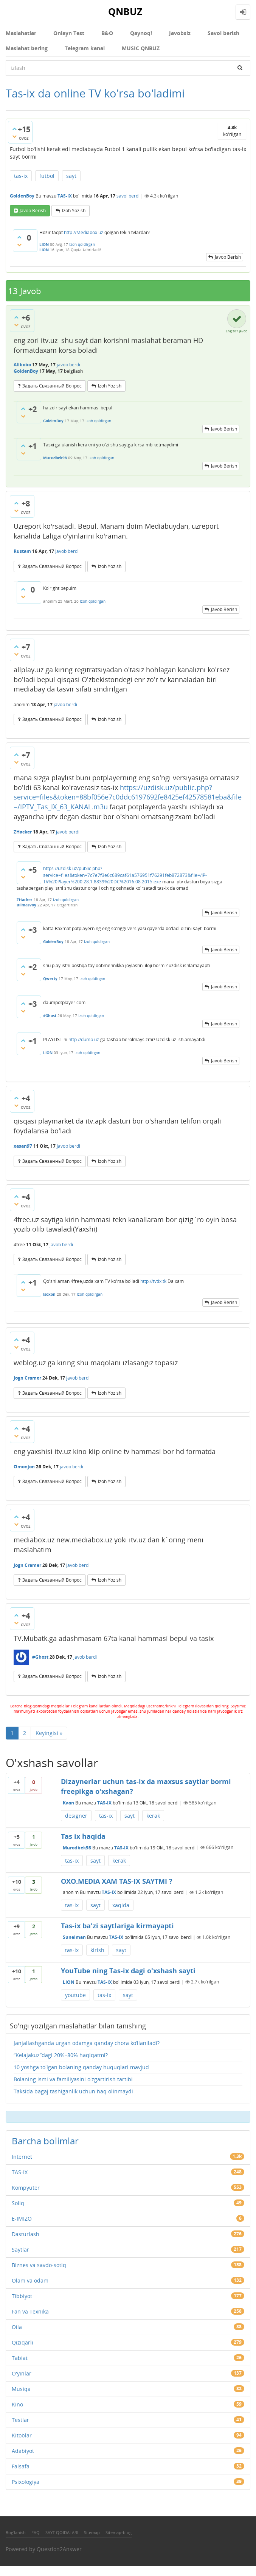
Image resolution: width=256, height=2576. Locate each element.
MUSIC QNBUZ (141, 48)
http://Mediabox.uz (83, 232)
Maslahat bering (27, 48)
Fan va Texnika (30, 2311)
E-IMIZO (22, 2218)
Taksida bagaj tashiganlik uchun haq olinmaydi (73, 2091)
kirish (97, 1950)
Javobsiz (180, 33)
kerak (153, 1815)
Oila (17, 2327)
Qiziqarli (22, 2342)
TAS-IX (64, 196)
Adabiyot (23, 2450)
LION (68, 1982)
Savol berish (223, 33)
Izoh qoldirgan (82, 244)
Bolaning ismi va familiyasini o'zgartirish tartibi (73, 2079)
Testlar (20, 2419)
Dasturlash (25, 2234)
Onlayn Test (68, 33)
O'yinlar (21, 2373)
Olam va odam (30, 2280)
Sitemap (92, 2532)
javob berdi (68, 364)
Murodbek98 (77, 1847)
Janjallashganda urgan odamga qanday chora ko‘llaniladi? (87, 2043)
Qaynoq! (141, 33)
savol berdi (128, 196)
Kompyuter (26, 2187)
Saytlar (20, 2249)
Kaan (68, 1803)
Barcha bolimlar (45, 2141)
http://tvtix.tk (153, 1281)
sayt (71, 175)
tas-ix (21, 175)
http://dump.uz (83, 1039)
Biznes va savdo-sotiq (39, 2265)
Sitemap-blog (119, 2532)
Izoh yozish (73, 210)
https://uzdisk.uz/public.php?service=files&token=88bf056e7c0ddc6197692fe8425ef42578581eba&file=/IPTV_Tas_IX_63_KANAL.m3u (128, 797)
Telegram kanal (85, 48)
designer (76, 1815)
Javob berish (33, 210)
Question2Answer (59, 2549)
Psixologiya (25, 2481)
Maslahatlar (21, 33)
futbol (46, 175)
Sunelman (74, 1937)
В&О (107, 33)
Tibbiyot (22, 2296)
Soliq (18, 2203)
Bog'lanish (16, 2532)
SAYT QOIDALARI (61, 2532)
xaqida (120, 1905)
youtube (75, 1995)
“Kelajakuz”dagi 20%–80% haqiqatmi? (61, 2055)
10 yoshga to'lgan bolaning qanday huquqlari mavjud (81, 2067)
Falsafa (20, 2466)
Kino (17, 2404)
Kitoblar (22, 2435)
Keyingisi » (49, 1732)
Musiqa (21, 2388)
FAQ (35, 2532)
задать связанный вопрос (52, 386)
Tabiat (20, 2357)
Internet (22, 2156)
